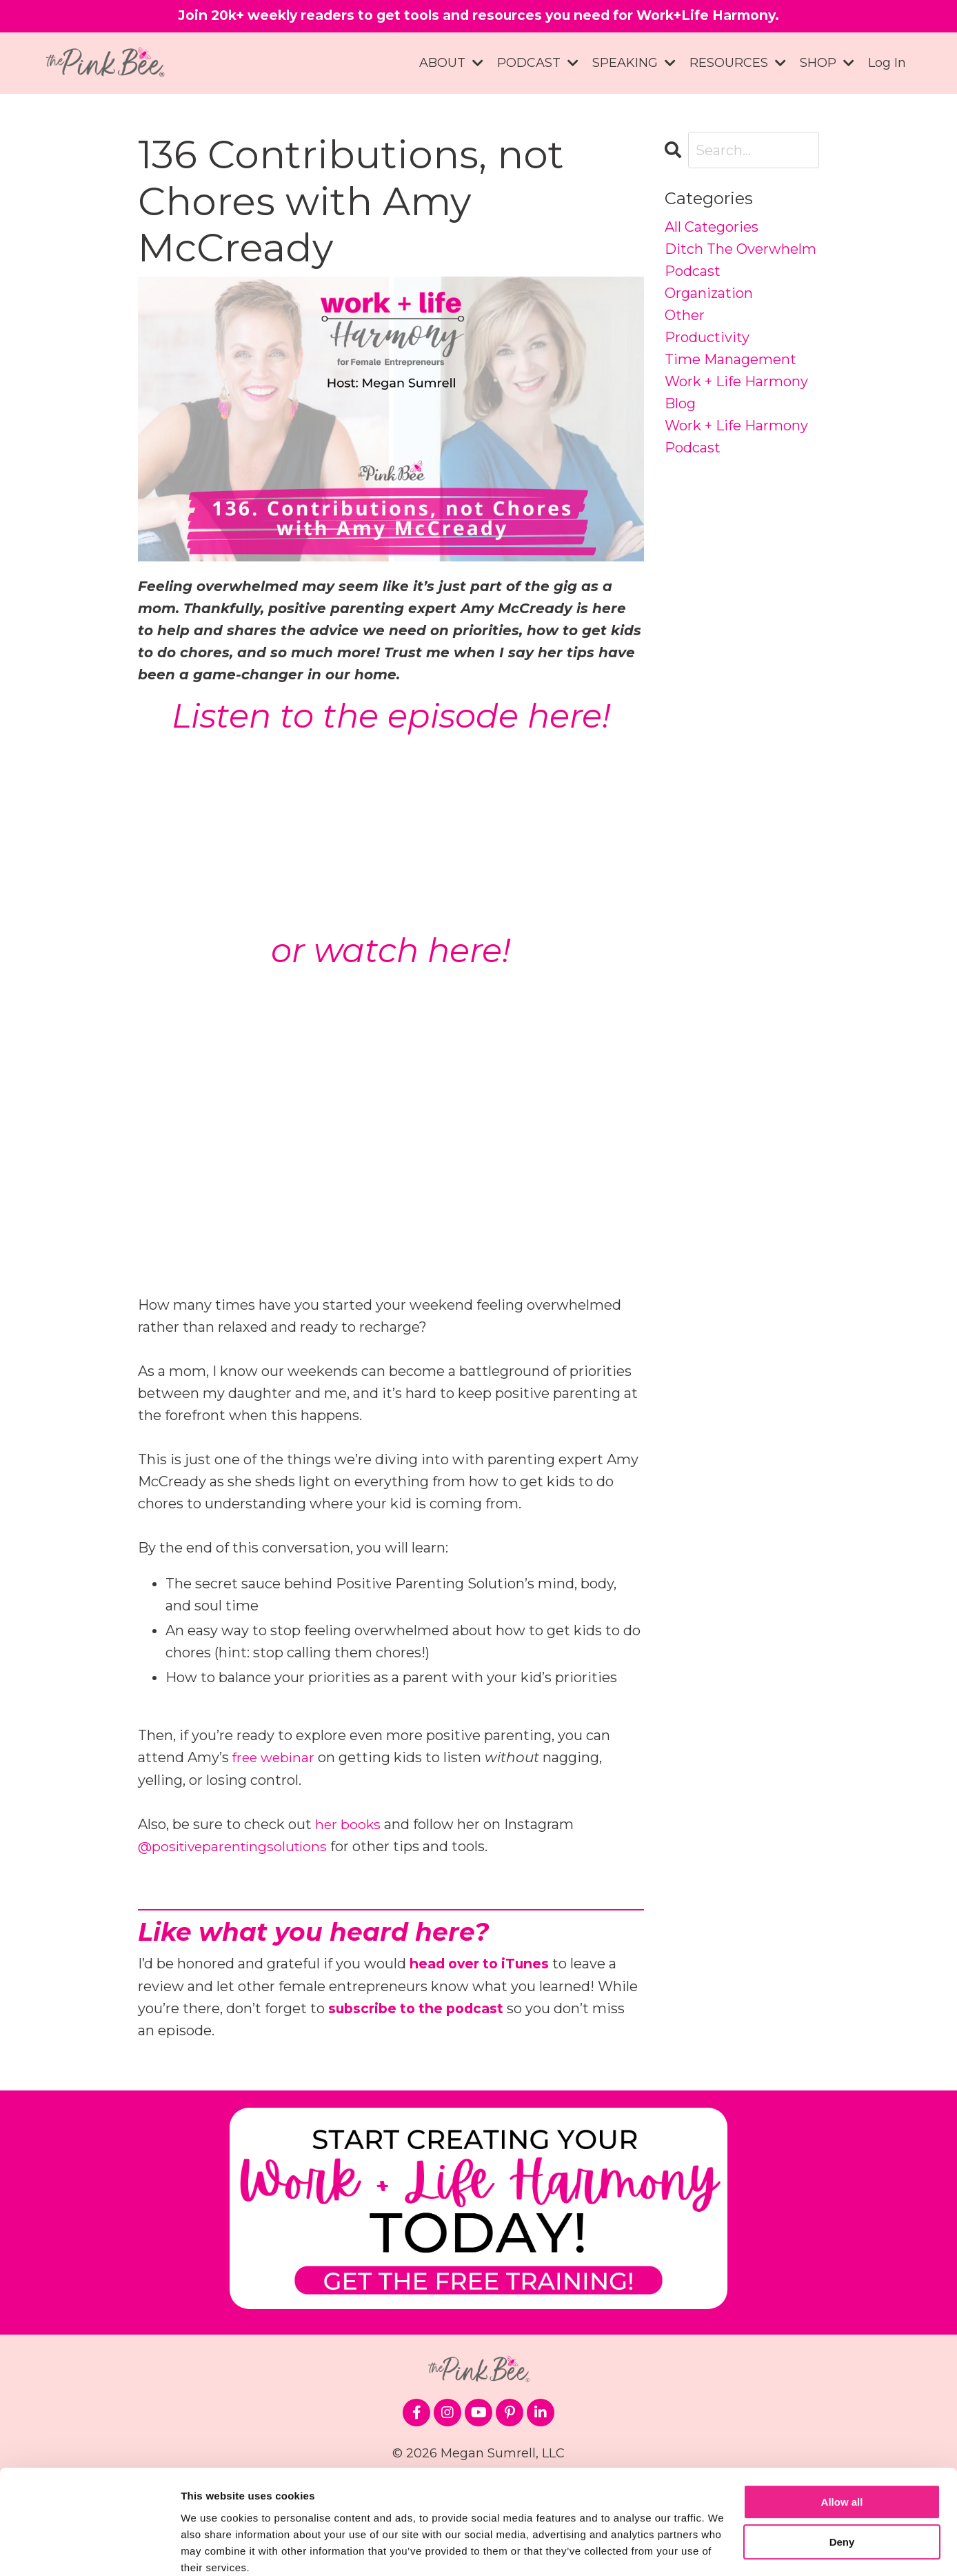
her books (348, 1823)
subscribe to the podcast (419, 2007)
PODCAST (537, 63)
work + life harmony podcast (736, 437)
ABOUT (451, 63)
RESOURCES (737, 63)
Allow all (842, 2445)
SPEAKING (634, 63)
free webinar (275, 1757)
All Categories (711, 227)
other (685, 316)
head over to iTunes (482, 1963)
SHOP (827, 63)
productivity (707, 338)
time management (730, 360)
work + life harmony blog (736, 393)
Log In (887, 63)
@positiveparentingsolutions (237, 1845)
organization (709, 294)
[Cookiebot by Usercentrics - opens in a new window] (89, 2549)
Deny (842, 2485)
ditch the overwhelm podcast (740, 260)
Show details (213, 2549)
